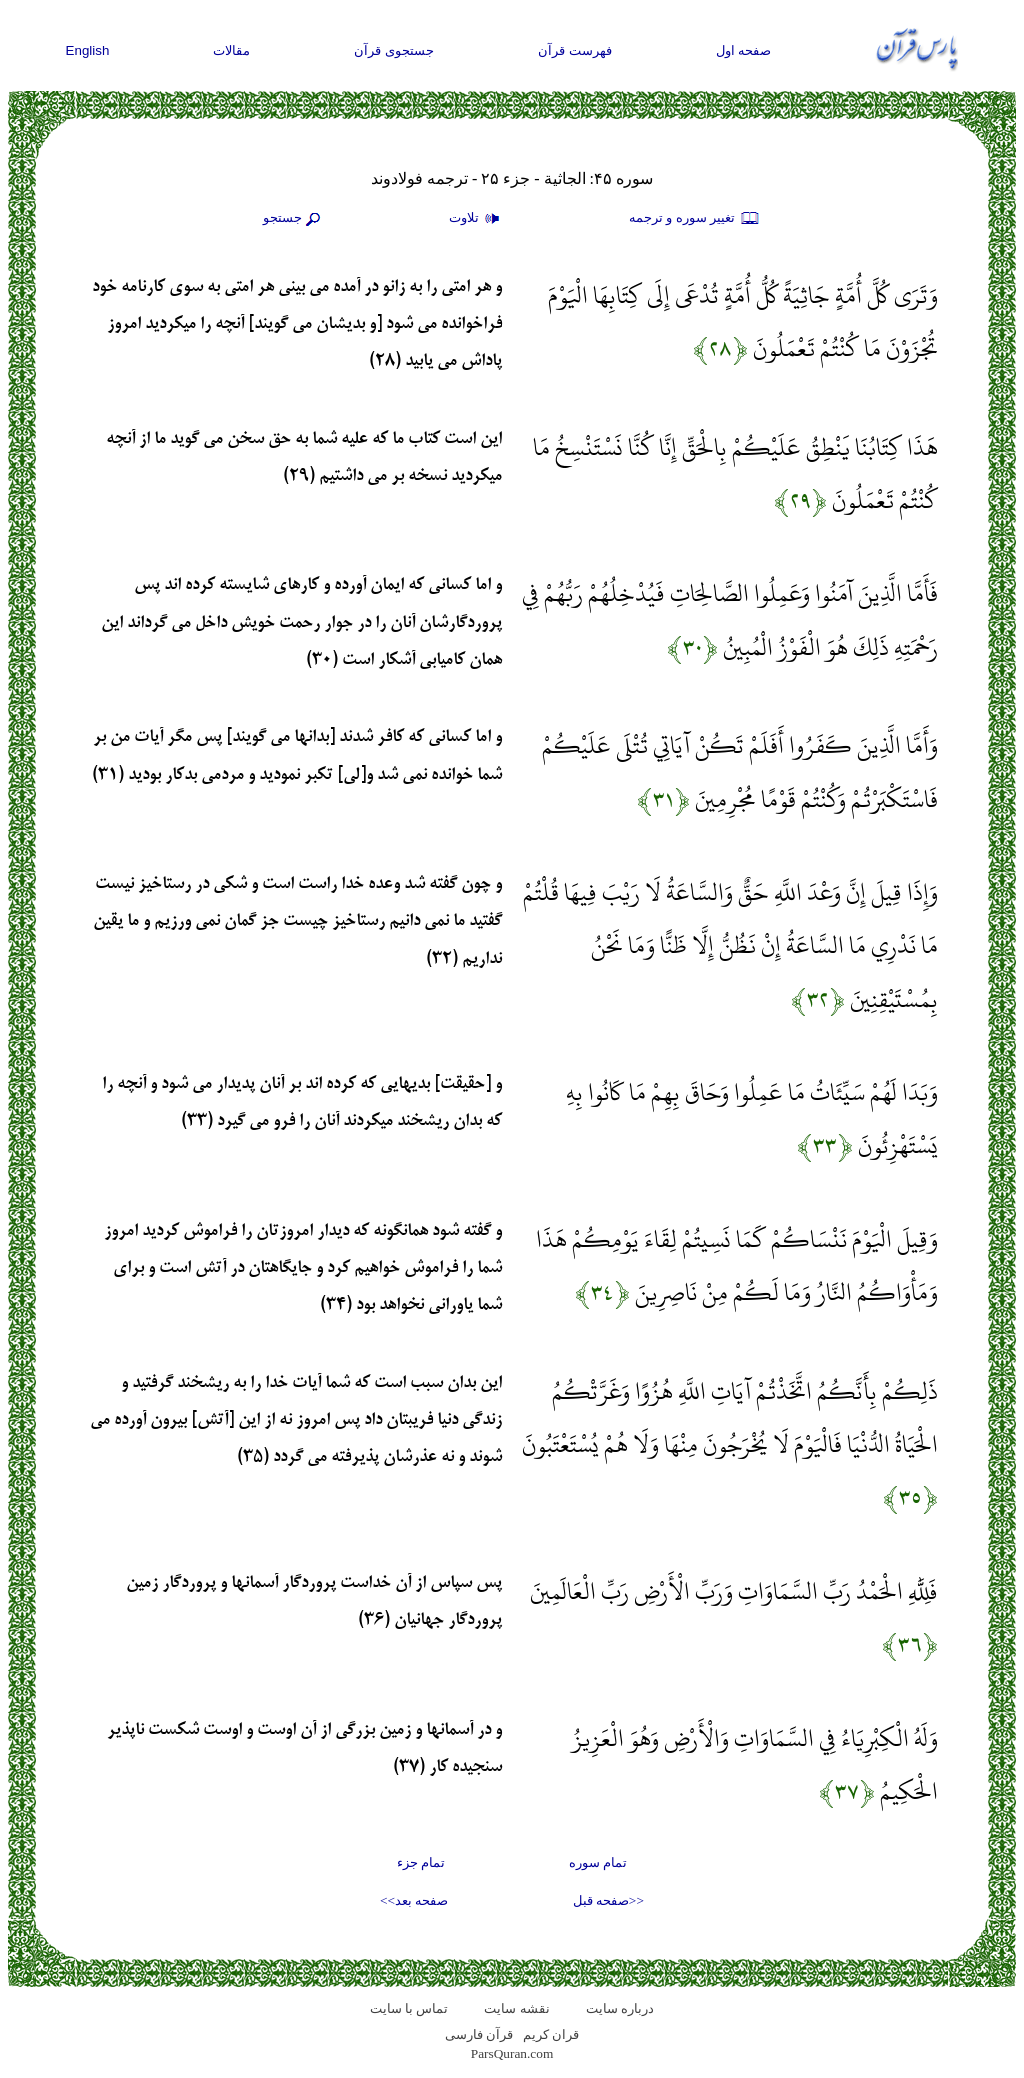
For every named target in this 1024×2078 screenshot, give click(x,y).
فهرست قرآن (575, 50)
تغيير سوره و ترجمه (695, 219)
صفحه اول (744, 50)
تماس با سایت (409, 2008)
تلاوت (477, 219)
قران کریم (551, 2034)
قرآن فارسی (479, 2034)
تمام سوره (598, 1862)
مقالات (231, 50)
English (88, 50)
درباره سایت (620, 2008)
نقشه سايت (516, 2008)
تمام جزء (421, 1862)
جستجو (294, 219)
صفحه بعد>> (414, 1900)
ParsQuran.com (512, 2053)
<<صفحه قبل (608, 1900)
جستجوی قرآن (394, 50)
